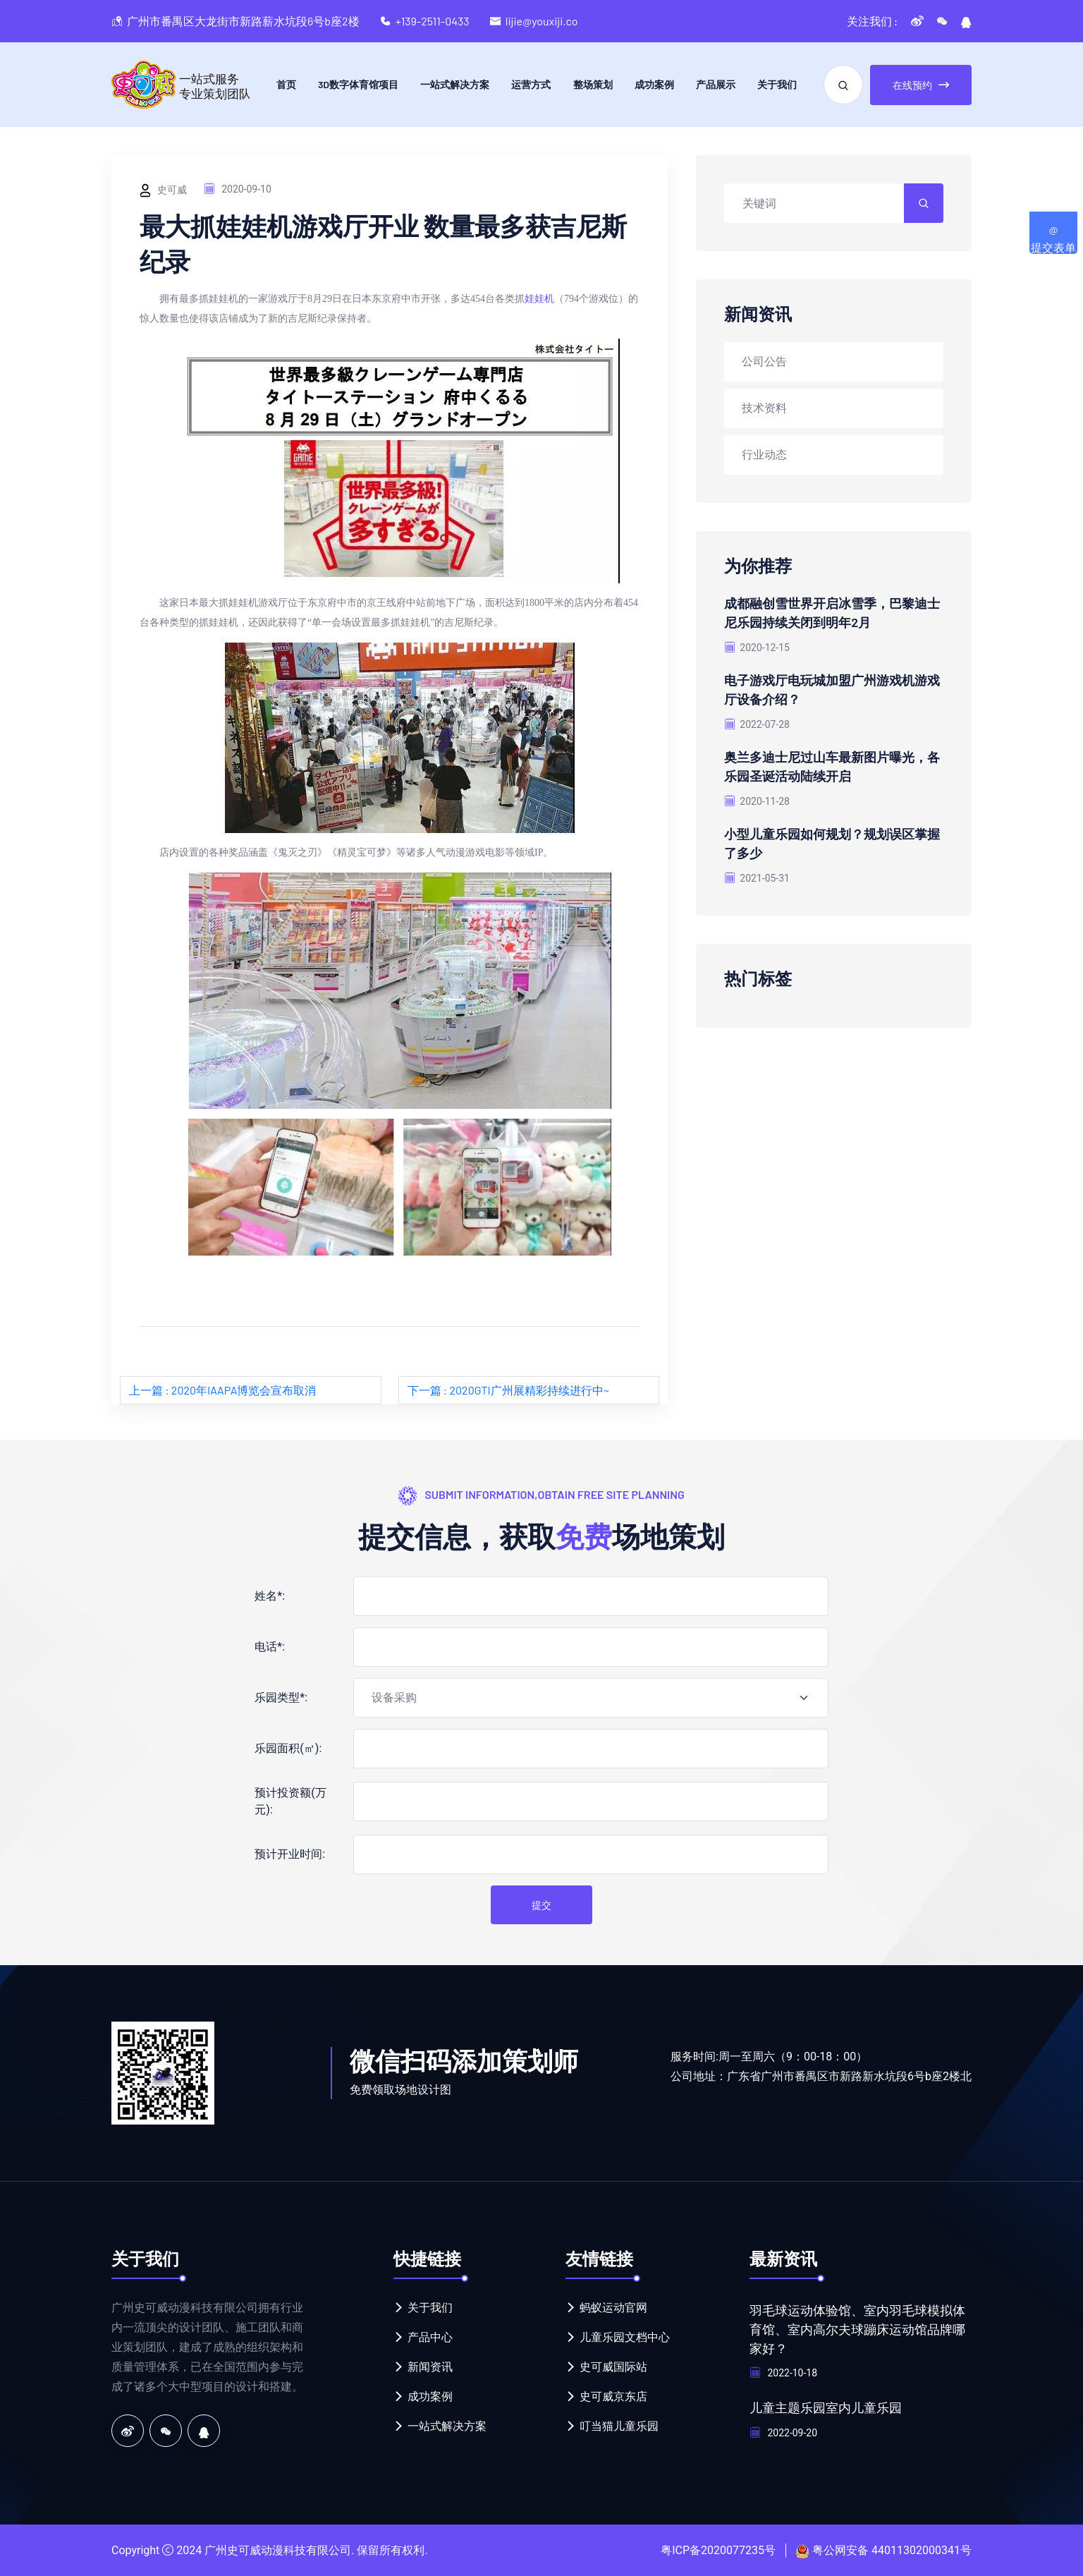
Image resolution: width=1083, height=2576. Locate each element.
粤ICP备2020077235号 (718, 2550)
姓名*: (270, 1596)
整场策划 (593, 84)
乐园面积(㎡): (288, 1748)
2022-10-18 (783, 2371)
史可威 (163, 190)
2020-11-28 (757, 797)
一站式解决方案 (454, 84)
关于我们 (777, 84)
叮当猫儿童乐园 (619, 2426)
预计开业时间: (290, 1854)
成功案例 (654, 84)
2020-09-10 (237, 189)
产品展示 (715, 84)
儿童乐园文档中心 (625, 2337)
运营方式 (531, 84)
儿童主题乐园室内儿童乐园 (825, 2405)
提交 (541, 1905)
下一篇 (508, 1390)
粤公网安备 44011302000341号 (892, 2550)
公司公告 (764, 360)
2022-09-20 (783, 2430)
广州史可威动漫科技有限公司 (277, 2550)
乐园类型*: (281, 1697)
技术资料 (764, 407)
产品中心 (430, 2337)
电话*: (270, 1646)
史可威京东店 (613, 2396)
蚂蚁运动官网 (613, 2307)
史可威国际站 (613, 2367)
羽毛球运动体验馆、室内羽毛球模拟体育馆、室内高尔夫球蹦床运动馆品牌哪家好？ (857, 2328)
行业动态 (764, 454)
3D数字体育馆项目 (358, 84)
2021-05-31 (757, 872)
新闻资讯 (430, 2367)
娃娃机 (539, 298)
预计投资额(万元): (290, 1801)
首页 (286, 84)
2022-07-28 (757, 721)
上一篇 (222, 1390)
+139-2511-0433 (433, 21)
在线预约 (921, 85)
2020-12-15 (757, 646)
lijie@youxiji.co (542, 21)
